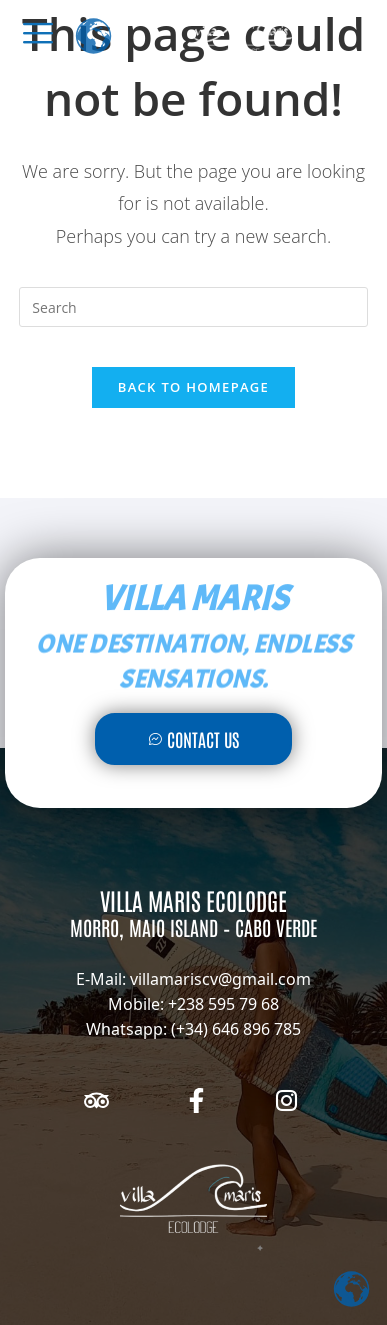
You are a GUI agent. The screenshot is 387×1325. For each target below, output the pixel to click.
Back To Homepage (193, 387)
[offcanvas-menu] (38, 33)
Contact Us (193, 739)
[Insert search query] (193, 307)
